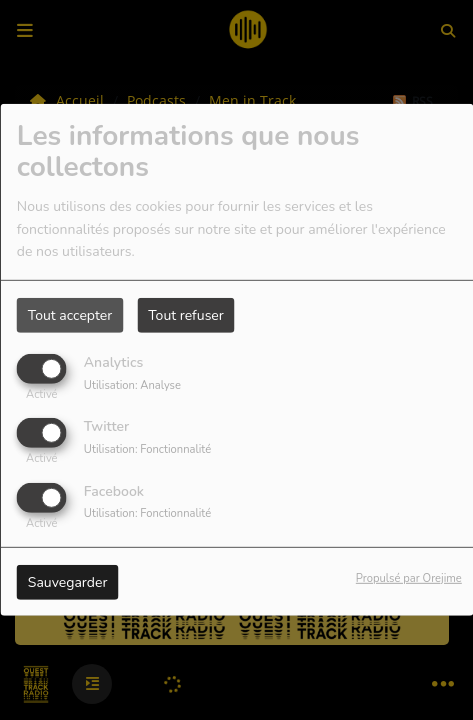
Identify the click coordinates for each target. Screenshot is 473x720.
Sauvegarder (68, 581)
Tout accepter (70, 315)
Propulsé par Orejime (409, 577)
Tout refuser (186, 315)
